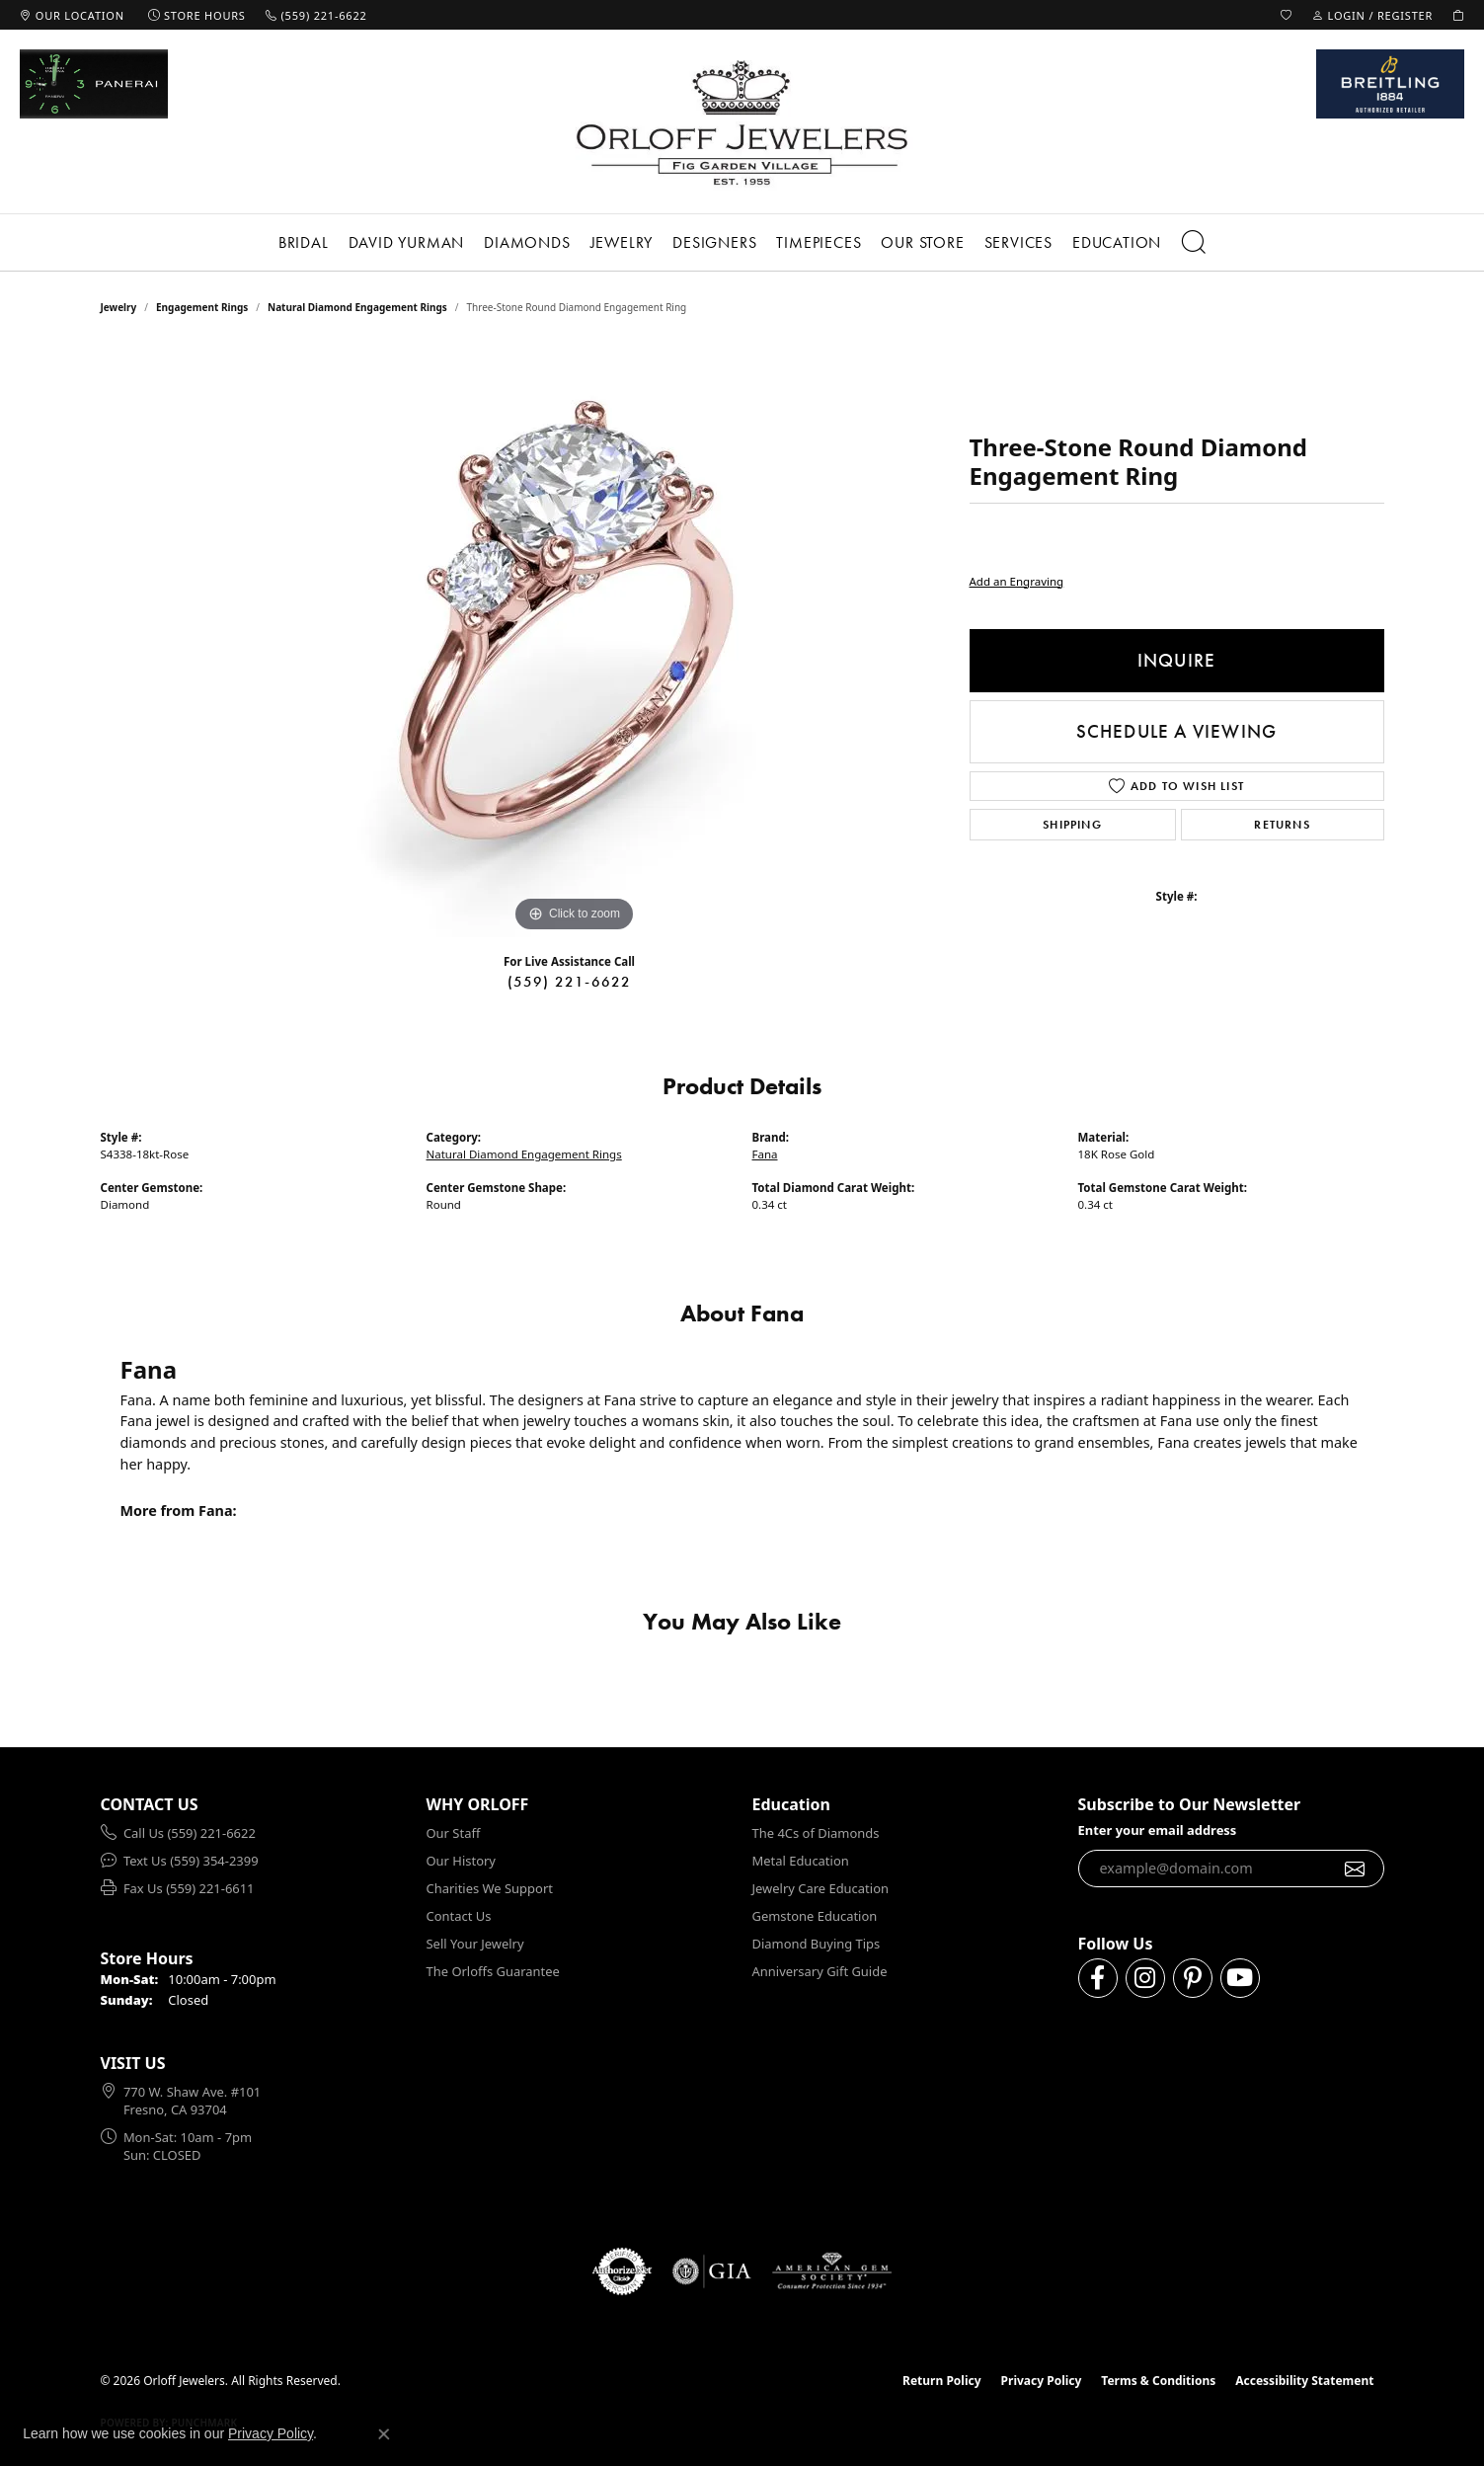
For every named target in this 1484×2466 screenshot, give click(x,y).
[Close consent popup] (384, 2434)
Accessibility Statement (1304, 2380)
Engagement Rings (202, 307)
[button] (1286, 15)
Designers (714, 242)
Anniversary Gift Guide (820, 1971)
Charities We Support (490, 1888)
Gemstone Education (815, 1916)
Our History (461, 1860)
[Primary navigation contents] (742, 242)
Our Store (922, 242)
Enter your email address (1157, 1830)
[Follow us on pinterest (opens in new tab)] (1192, 1978)
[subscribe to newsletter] (1355, 1868)
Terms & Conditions (1158, 2380)
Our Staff (454, 1833)
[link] (72, 15)
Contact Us (459, 1916)
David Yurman (407, 242)
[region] (574, 641)
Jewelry (622, 242)
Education (1116, 242)
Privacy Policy (1041, 2380)
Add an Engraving (1017, 581)
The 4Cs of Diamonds (816, 1833)
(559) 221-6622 (570, 982)
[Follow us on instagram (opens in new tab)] (1145, 1978)
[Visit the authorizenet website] (622, 2271)
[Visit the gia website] (711, 2271)
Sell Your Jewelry (475, 1943)
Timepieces (818, 242)
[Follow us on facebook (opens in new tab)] (1098, 1978)
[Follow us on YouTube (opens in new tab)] (1240, 1978)
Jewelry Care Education (820, 1888)
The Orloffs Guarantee (493, 1971)
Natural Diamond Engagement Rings (357, 307)
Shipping (1072, 825)
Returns (1281, 825)
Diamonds (527, 242)
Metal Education (800, 1860)
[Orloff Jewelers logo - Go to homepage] (742, 122)
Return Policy (941, 2380)
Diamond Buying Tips (816, 1943)
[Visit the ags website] (832, 2271)
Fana (765, 1154)
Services (1018, 242)
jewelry (119, 307)
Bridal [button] (303, 242)
